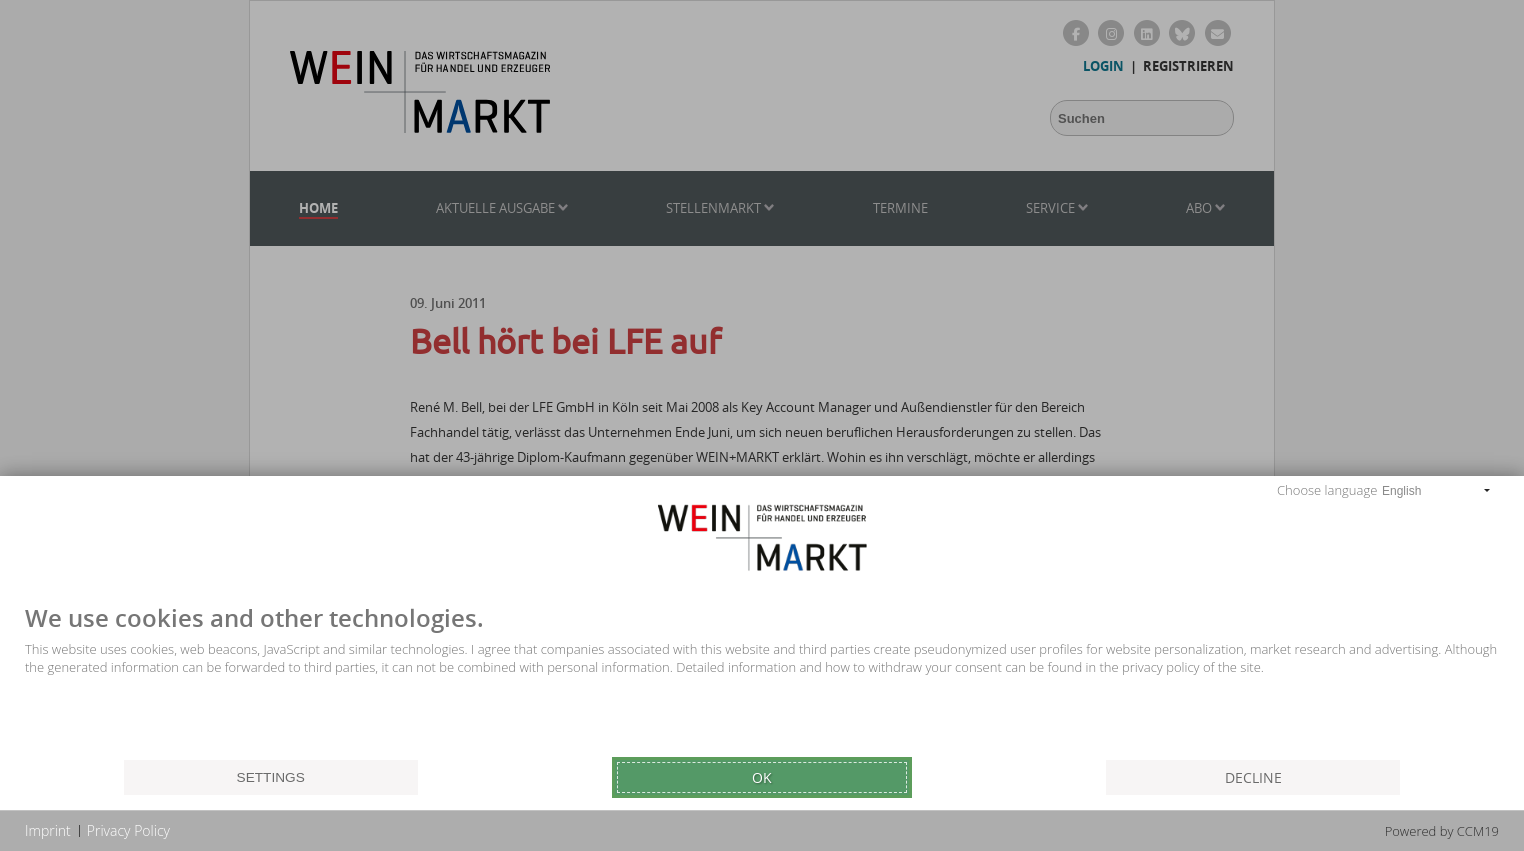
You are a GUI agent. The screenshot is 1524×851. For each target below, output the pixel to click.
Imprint (48, 830)
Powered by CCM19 (1442, 831)
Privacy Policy (128, 830)
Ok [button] (762, 777)
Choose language (1327, 490)
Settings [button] (271, 777)
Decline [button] (1253, 777)
